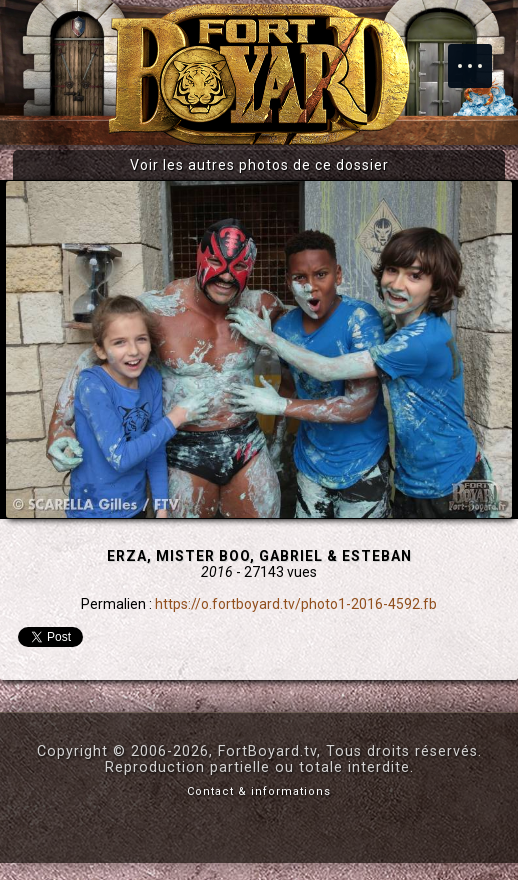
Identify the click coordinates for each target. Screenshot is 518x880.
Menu (480, 56)
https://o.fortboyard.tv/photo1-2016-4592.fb (296, 604)
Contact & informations (259, 791)
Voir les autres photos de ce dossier (259, 165)
